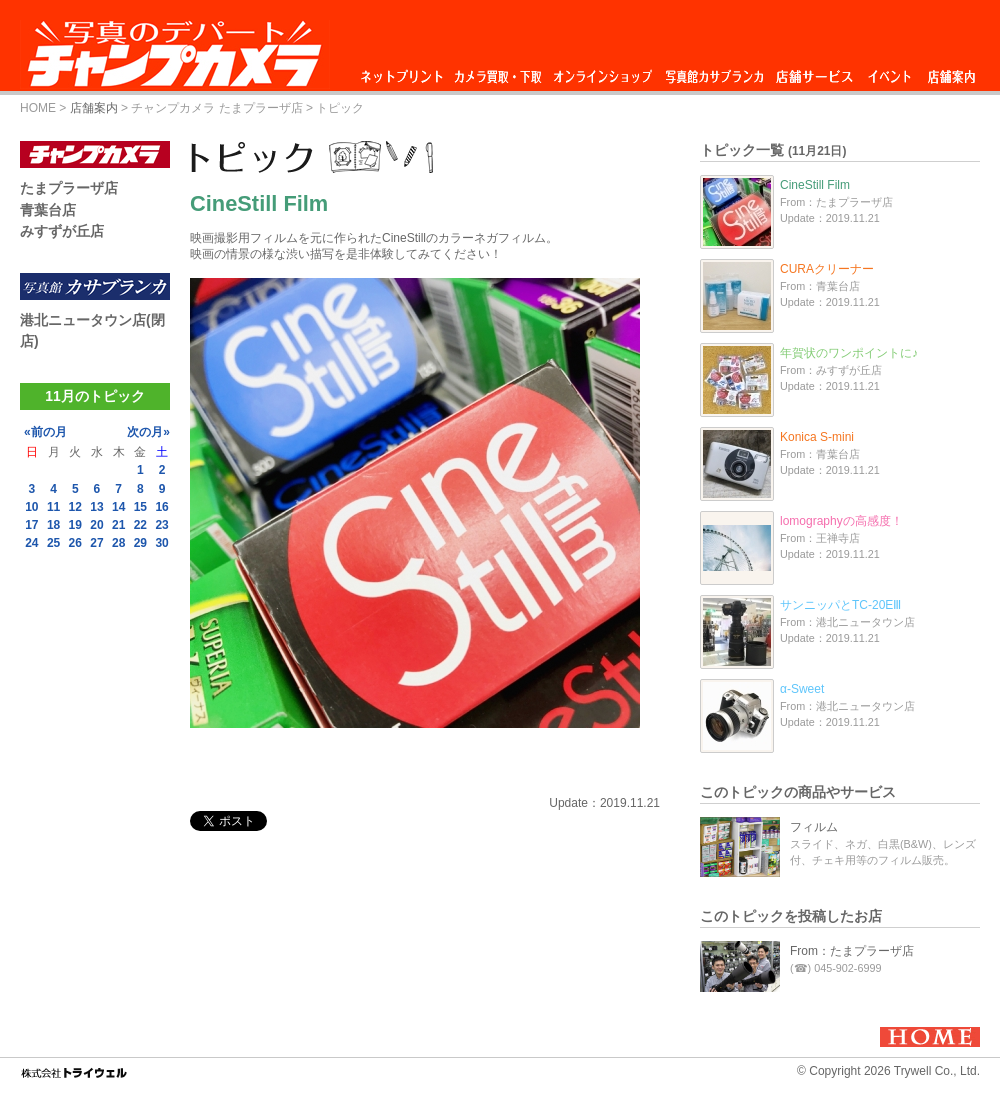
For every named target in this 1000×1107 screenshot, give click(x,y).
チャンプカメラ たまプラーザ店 (216, 108)
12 (75, 507)
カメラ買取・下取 (499, 71)
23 (161, 525)
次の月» (148, 432)
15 (140, 507)
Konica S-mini (817, 437)
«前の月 (45, 432)
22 (140, 525)
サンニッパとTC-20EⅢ (840, 605)
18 (53, 525)
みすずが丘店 (62, 231)
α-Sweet (802, 689)
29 (140, 543)
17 (31, 525)
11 (53, 507)
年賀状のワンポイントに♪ (849, 353)
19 (75, 525)
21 (118, 525)
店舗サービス (814, 71)
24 (31, 543)
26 (75, 543)
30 (161, 543)
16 (161, 507)
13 (96, 507)
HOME (38, 108)
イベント (890, 71)
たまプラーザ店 (69, 188)
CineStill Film (815, 185)
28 (118, 543)
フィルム (814, 827)
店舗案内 (951, 71)
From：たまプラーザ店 (852, 951)
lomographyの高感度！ (841, 521)
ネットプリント (405, 71)
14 (118, 507)
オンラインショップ (601, 71)
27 (96, 543)
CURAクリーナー (827, 269)
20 (96, 525)
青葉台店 (48, 210)
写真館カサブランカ (714, 71)
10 (31, 507)
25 (53, 543)
